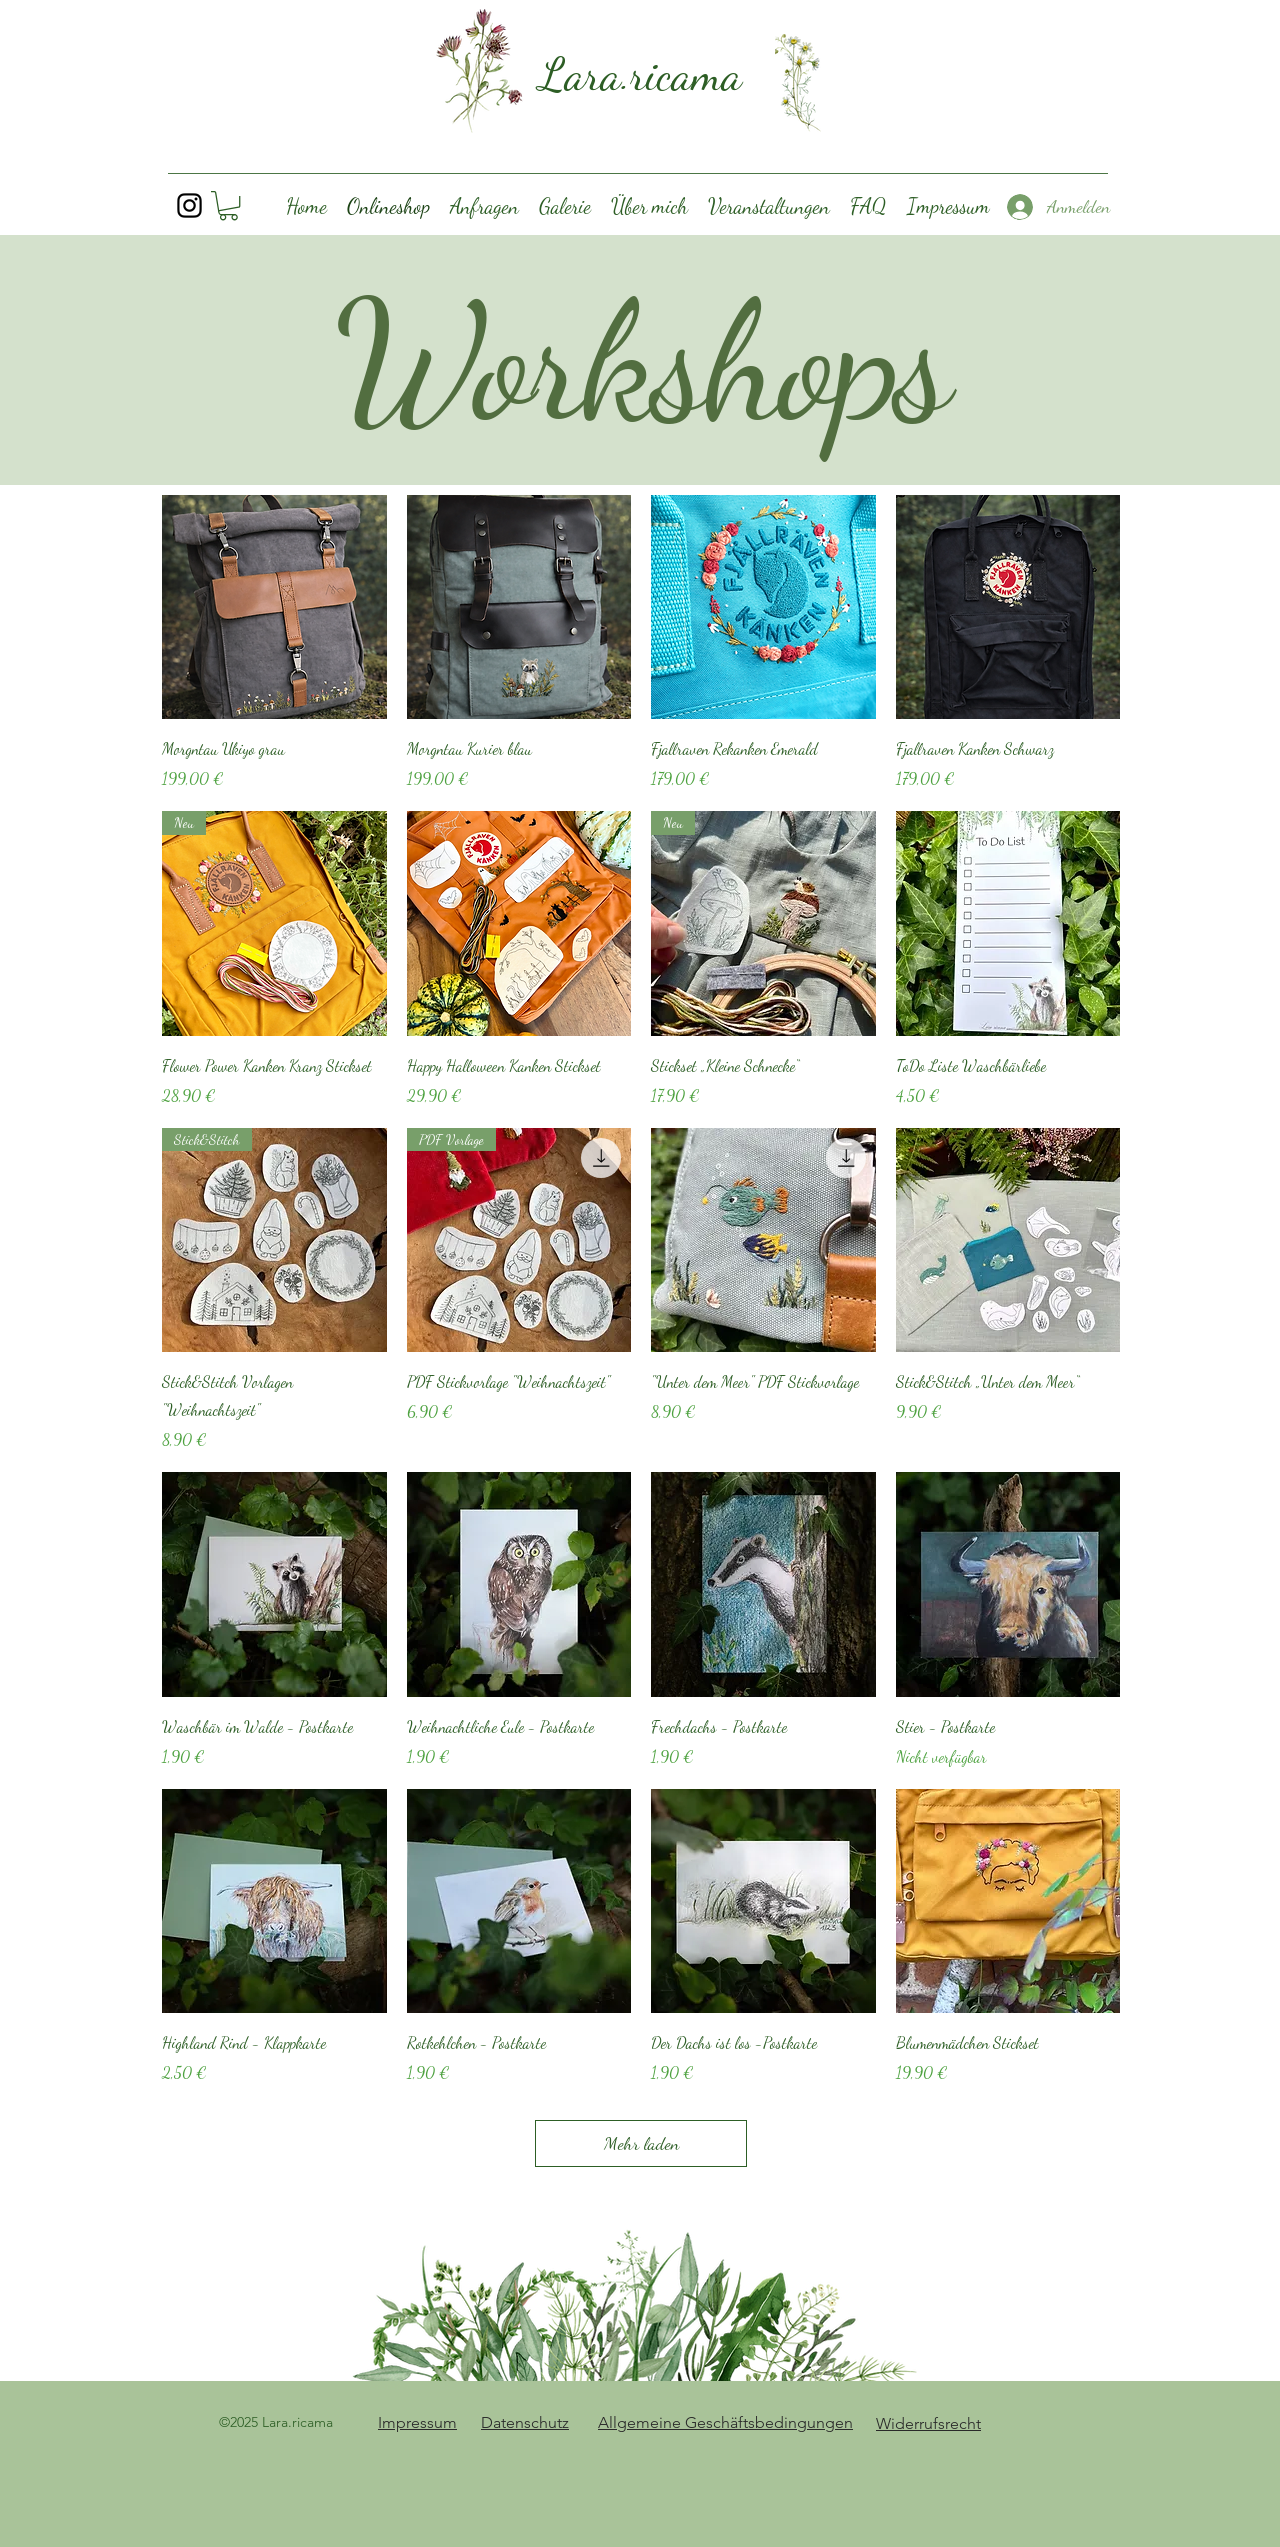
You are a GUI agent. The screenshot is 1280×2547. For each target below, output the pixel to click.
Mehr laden (641, 2143)
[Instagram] (189, 205)
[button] (228, 205)
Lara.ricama (640, 74)
